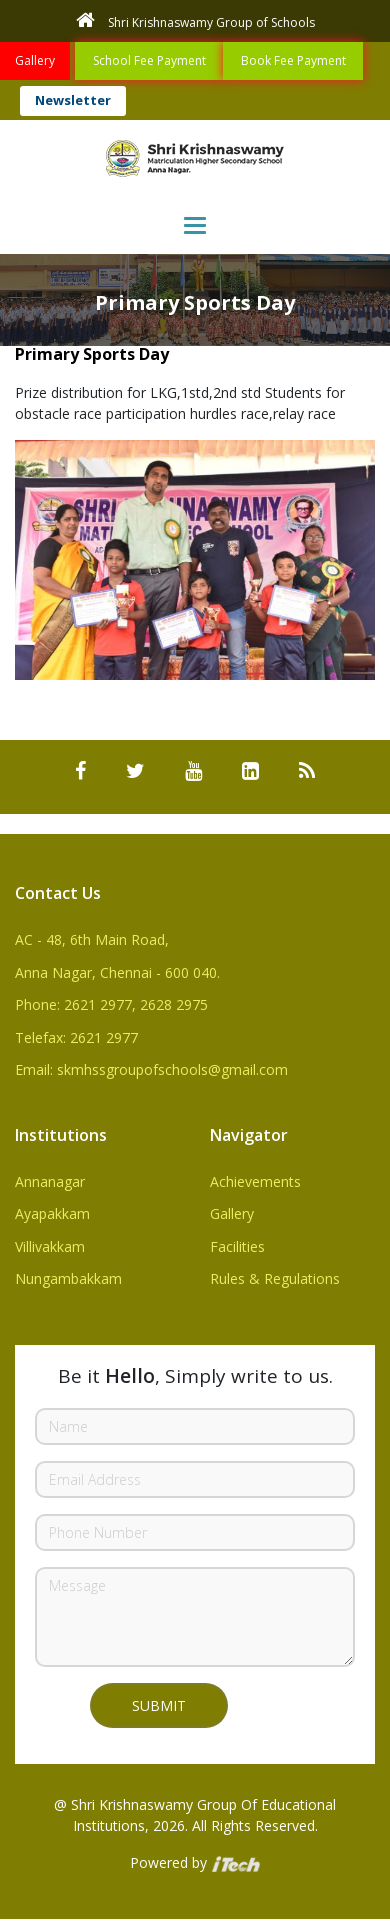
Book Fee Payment (293, 60)
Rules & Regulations (275, 1278)
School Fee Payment (149, 60)
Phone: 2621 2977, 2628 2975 (111, 1004)
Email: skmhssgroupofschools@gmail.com (151, 1069)
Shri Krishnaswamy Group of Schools (195, 20)
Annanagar (50, 1181)
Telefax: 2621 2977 (76, 1037)
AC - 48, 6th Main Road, (92, 939)
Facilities (237, 1246)
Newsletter (73, 100)
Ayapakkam (52, 1213)
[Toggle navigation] (195, 225)
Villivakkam (50, 1246)
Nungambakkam (68, 1278)
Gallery (35, 60)
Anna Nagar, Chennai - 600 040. (117, 972)
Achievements (255, 1181)
